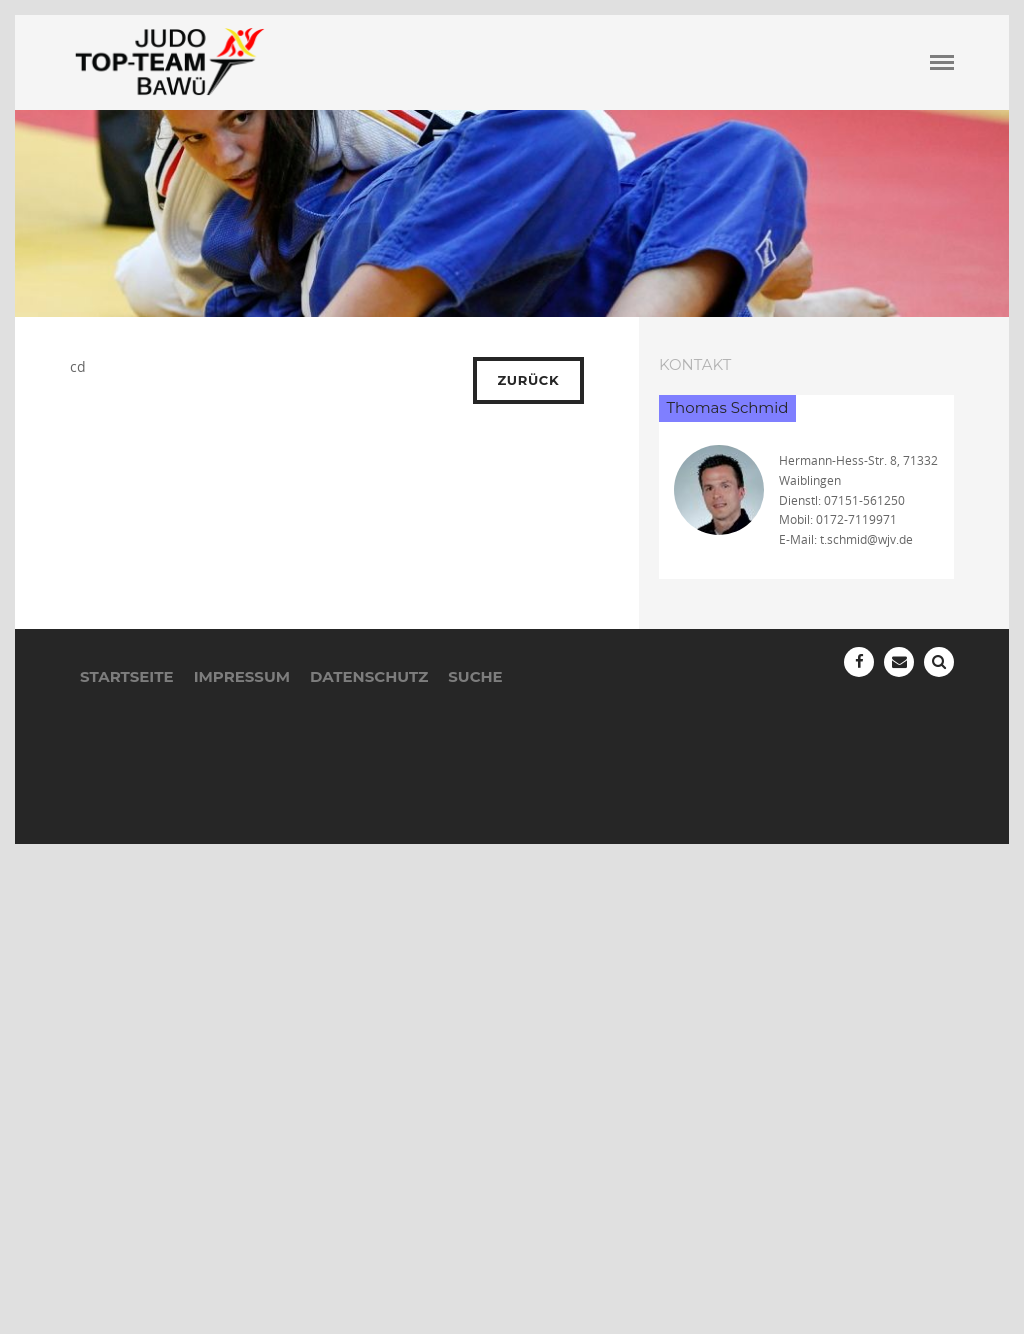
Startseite (127, 676)
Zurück (529, 380)
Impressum (242, 676)
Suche (475, 676)
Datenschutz (369, 676)
